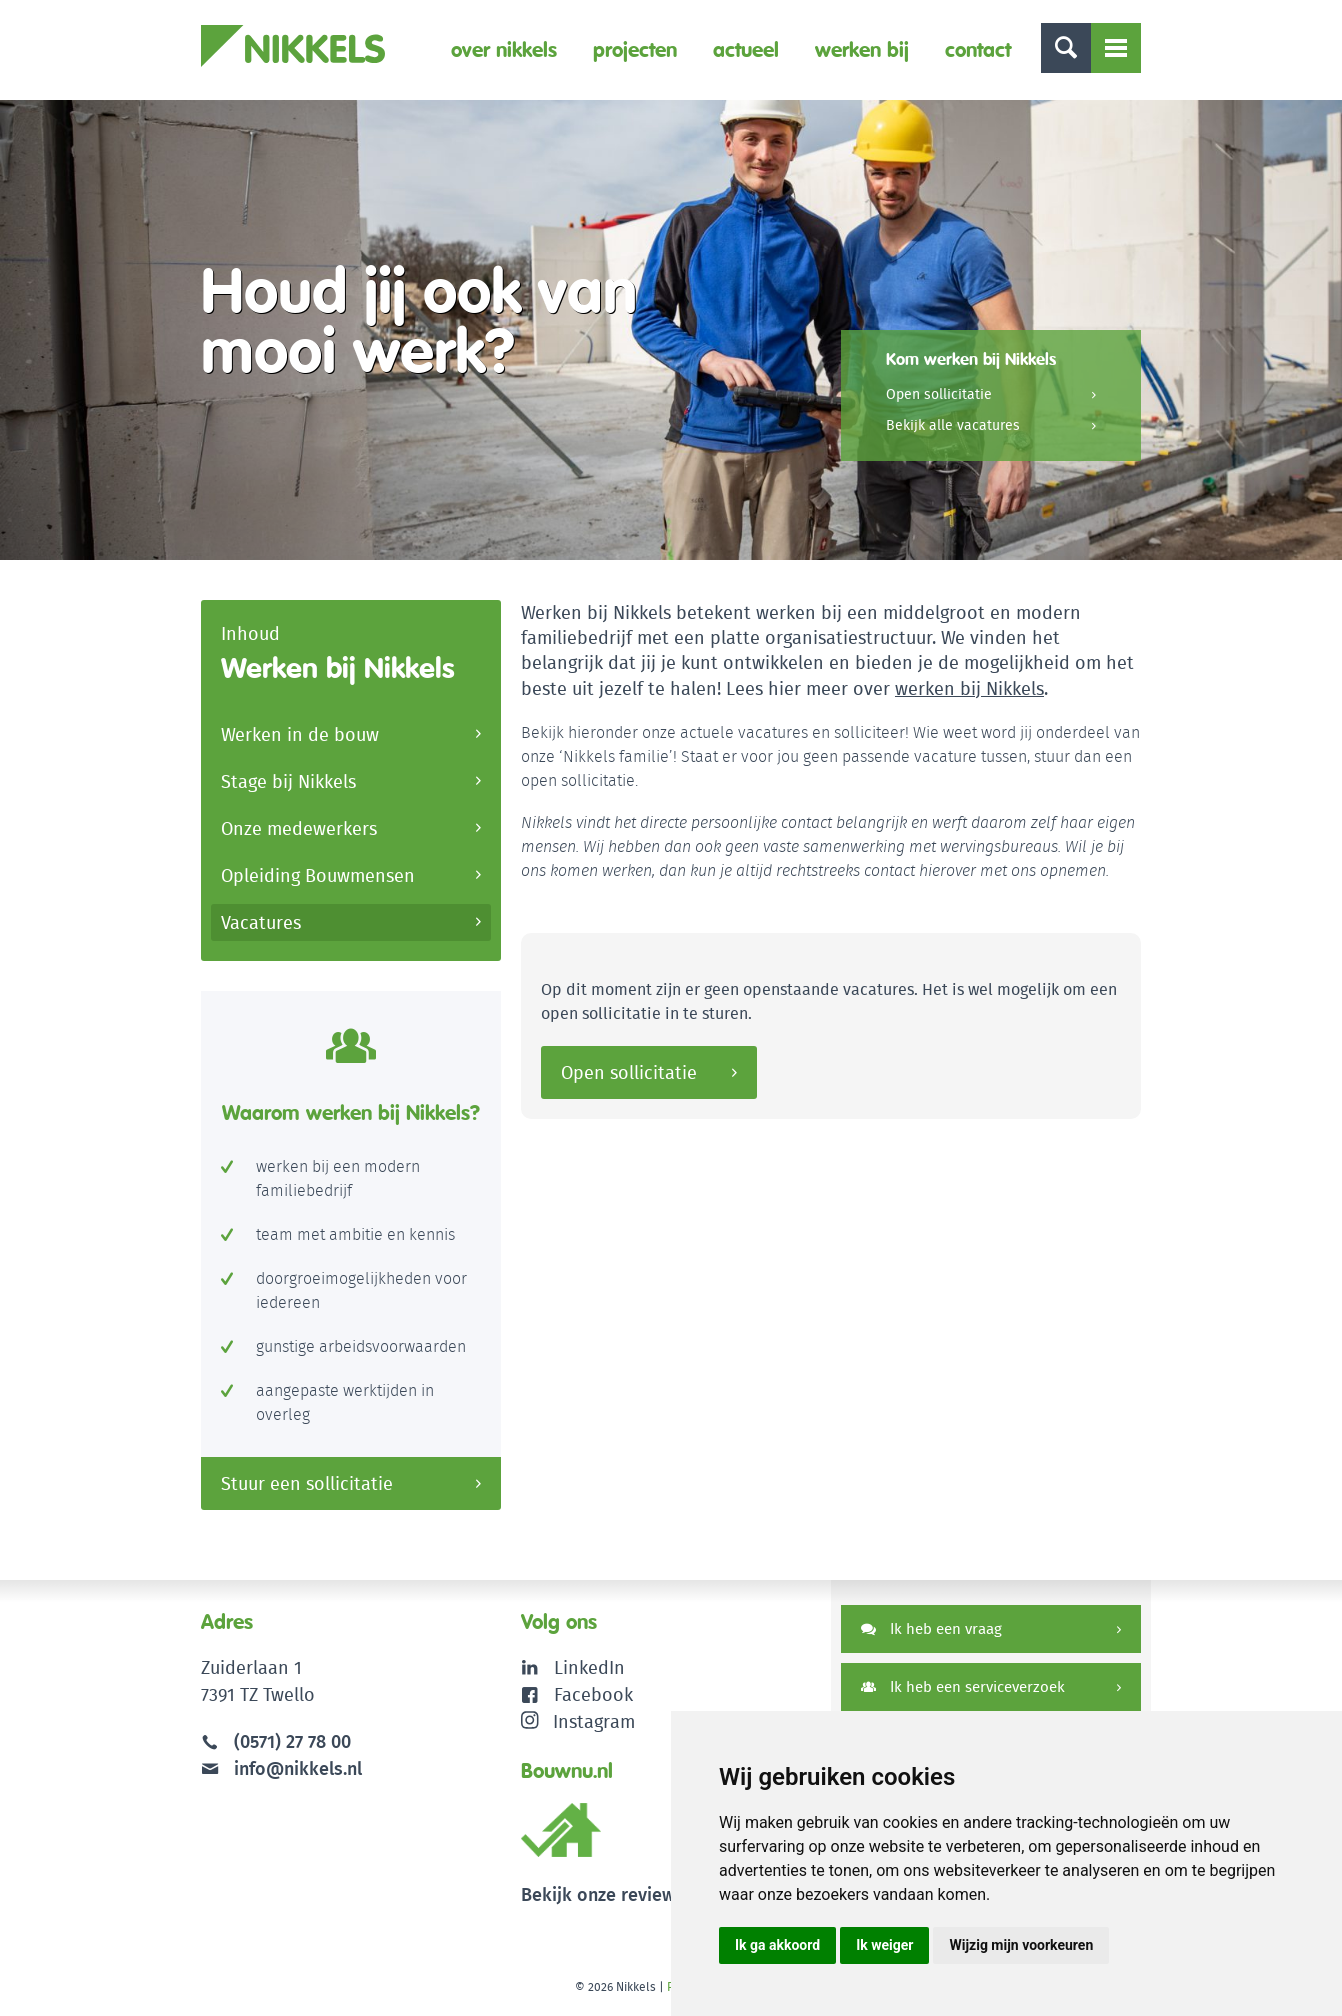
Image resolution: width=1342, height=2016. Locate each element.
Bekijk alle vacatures (953, 425)
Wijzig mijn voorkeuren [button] (1021, 1945)
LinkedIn (589, 1667)
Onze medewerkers (299, 828)
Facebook (593, 1694)
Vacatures (261, 922)
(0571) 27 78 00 (292, 1741)
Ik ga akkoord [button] (777, 1945)
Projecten (635, 49)
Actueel (746, 49)
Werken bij (862, 49)
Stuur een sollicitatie (307, 1483)
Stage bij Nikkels (288, 781)
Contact (978, 49)
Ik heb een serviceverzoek (963, 1686)
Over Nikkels (504, 49)
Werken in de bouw (300, 734)
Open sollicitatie (939, 394)
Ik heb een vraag (931, 1628)
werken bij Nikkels (969, 688)
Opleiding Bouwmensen (318, 875)
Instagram (578, 1721)
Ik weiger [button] (884, 1945)
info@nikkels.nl (281, 1768)
